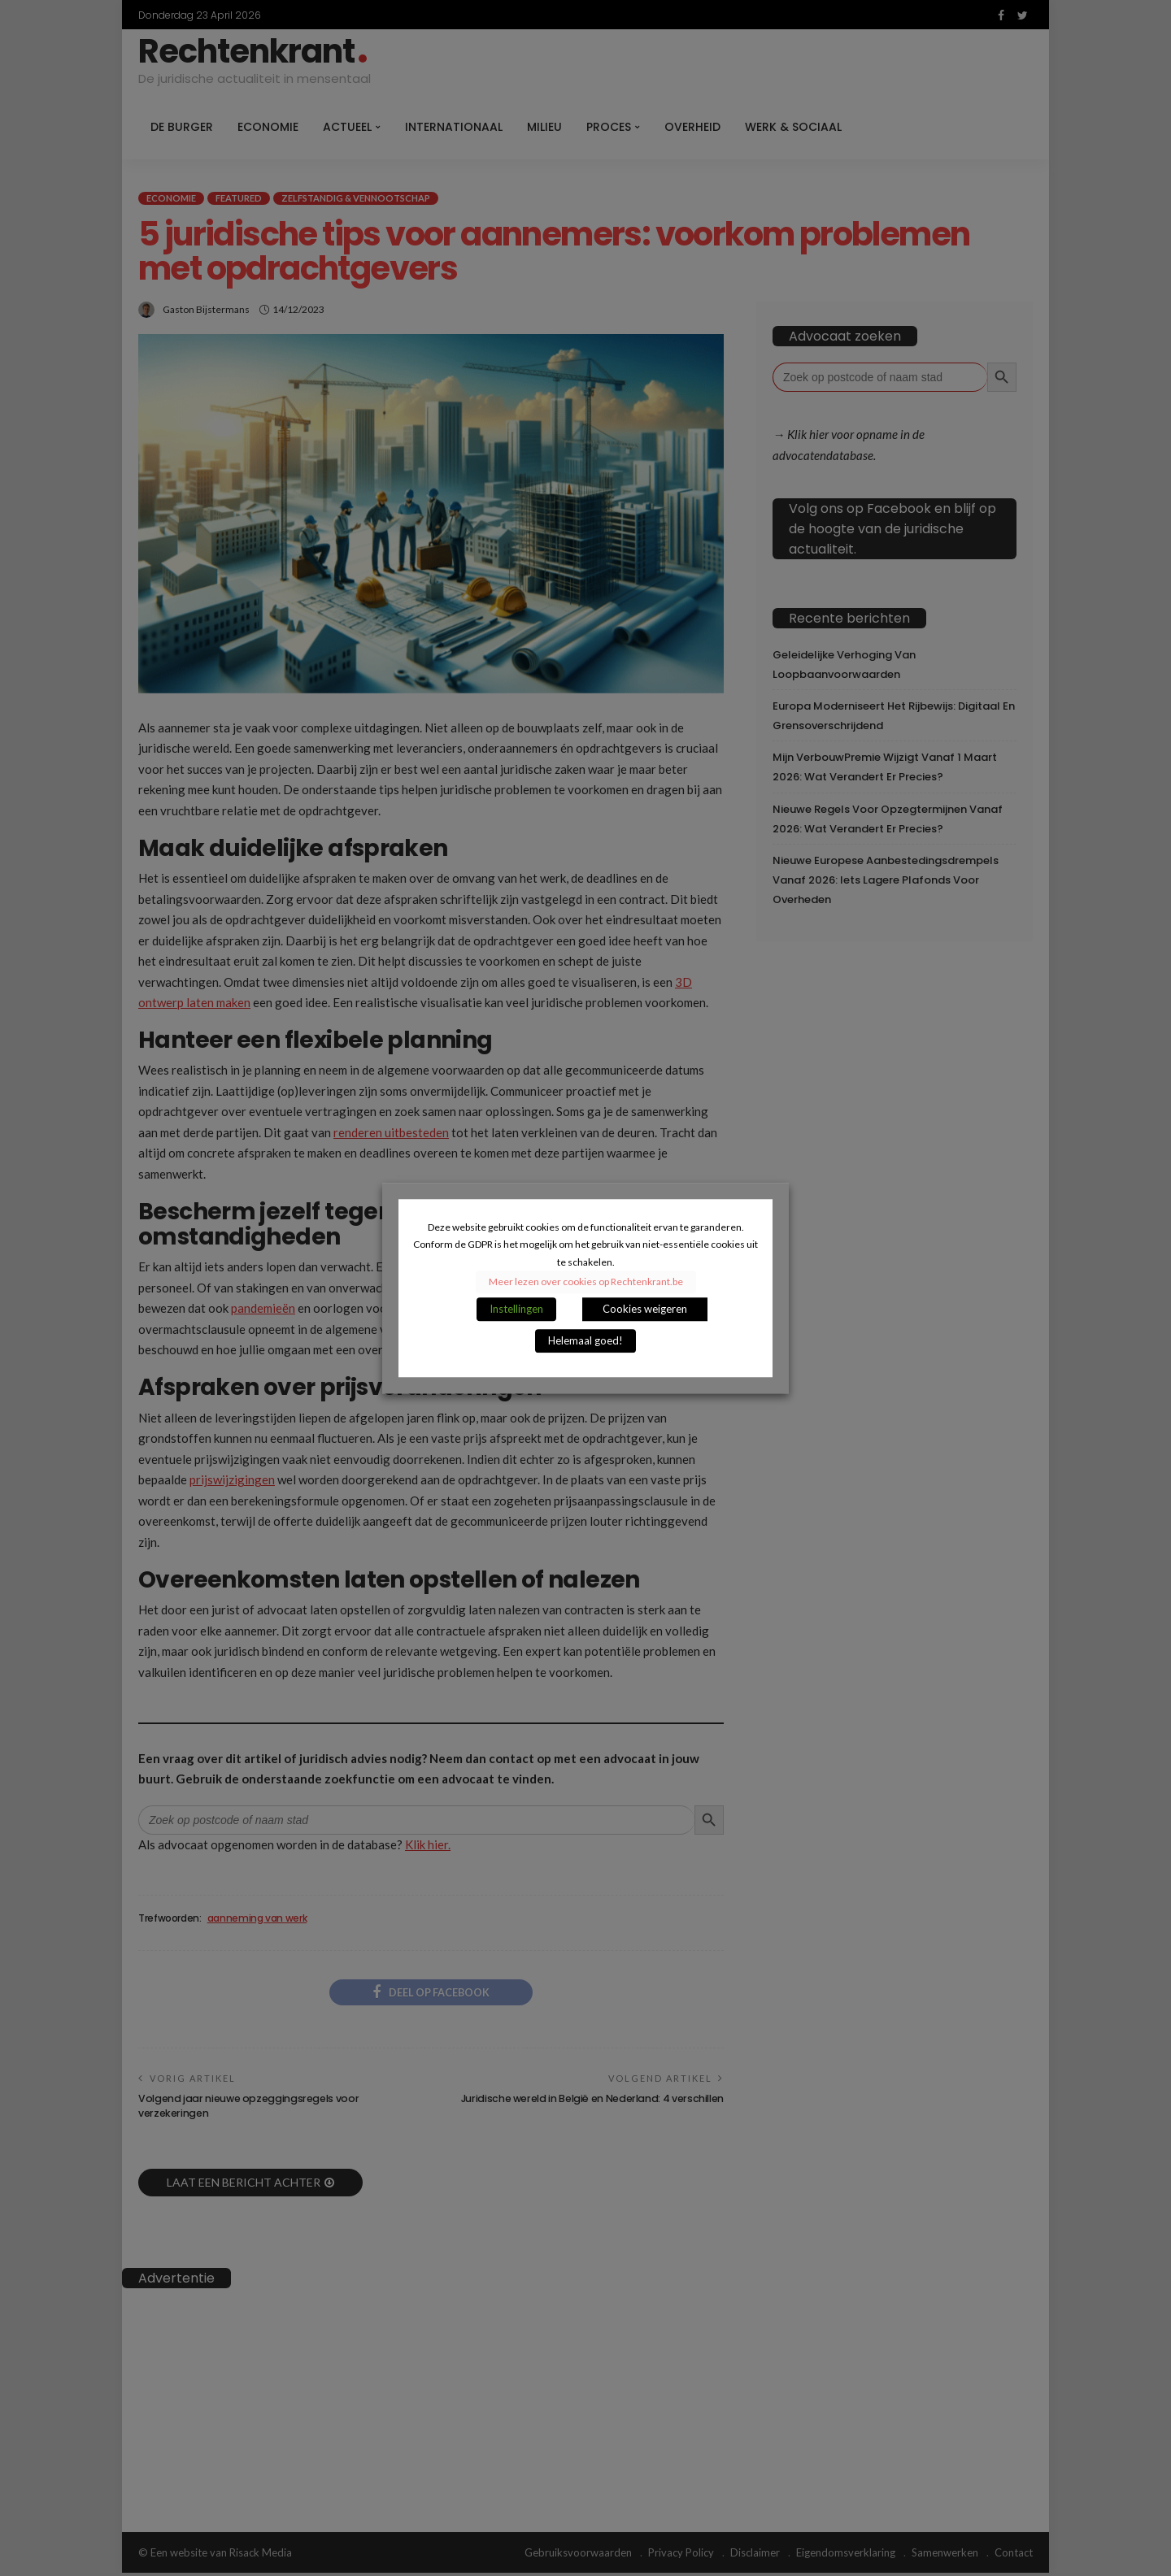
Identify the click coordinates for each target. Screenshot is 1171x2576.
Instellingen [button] (516, 1308)
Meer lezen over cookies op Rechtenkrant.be (586, 1281)
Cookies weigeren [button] (645, 1308)
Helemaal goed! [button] (585, 1340)
